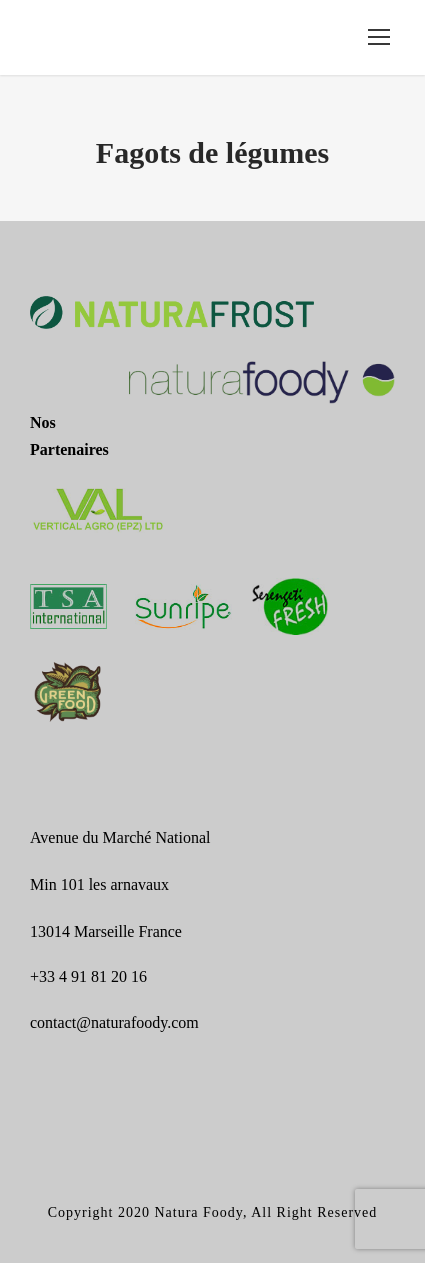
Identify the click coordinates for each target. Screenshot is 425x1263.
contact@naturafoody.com (114, 1022)
